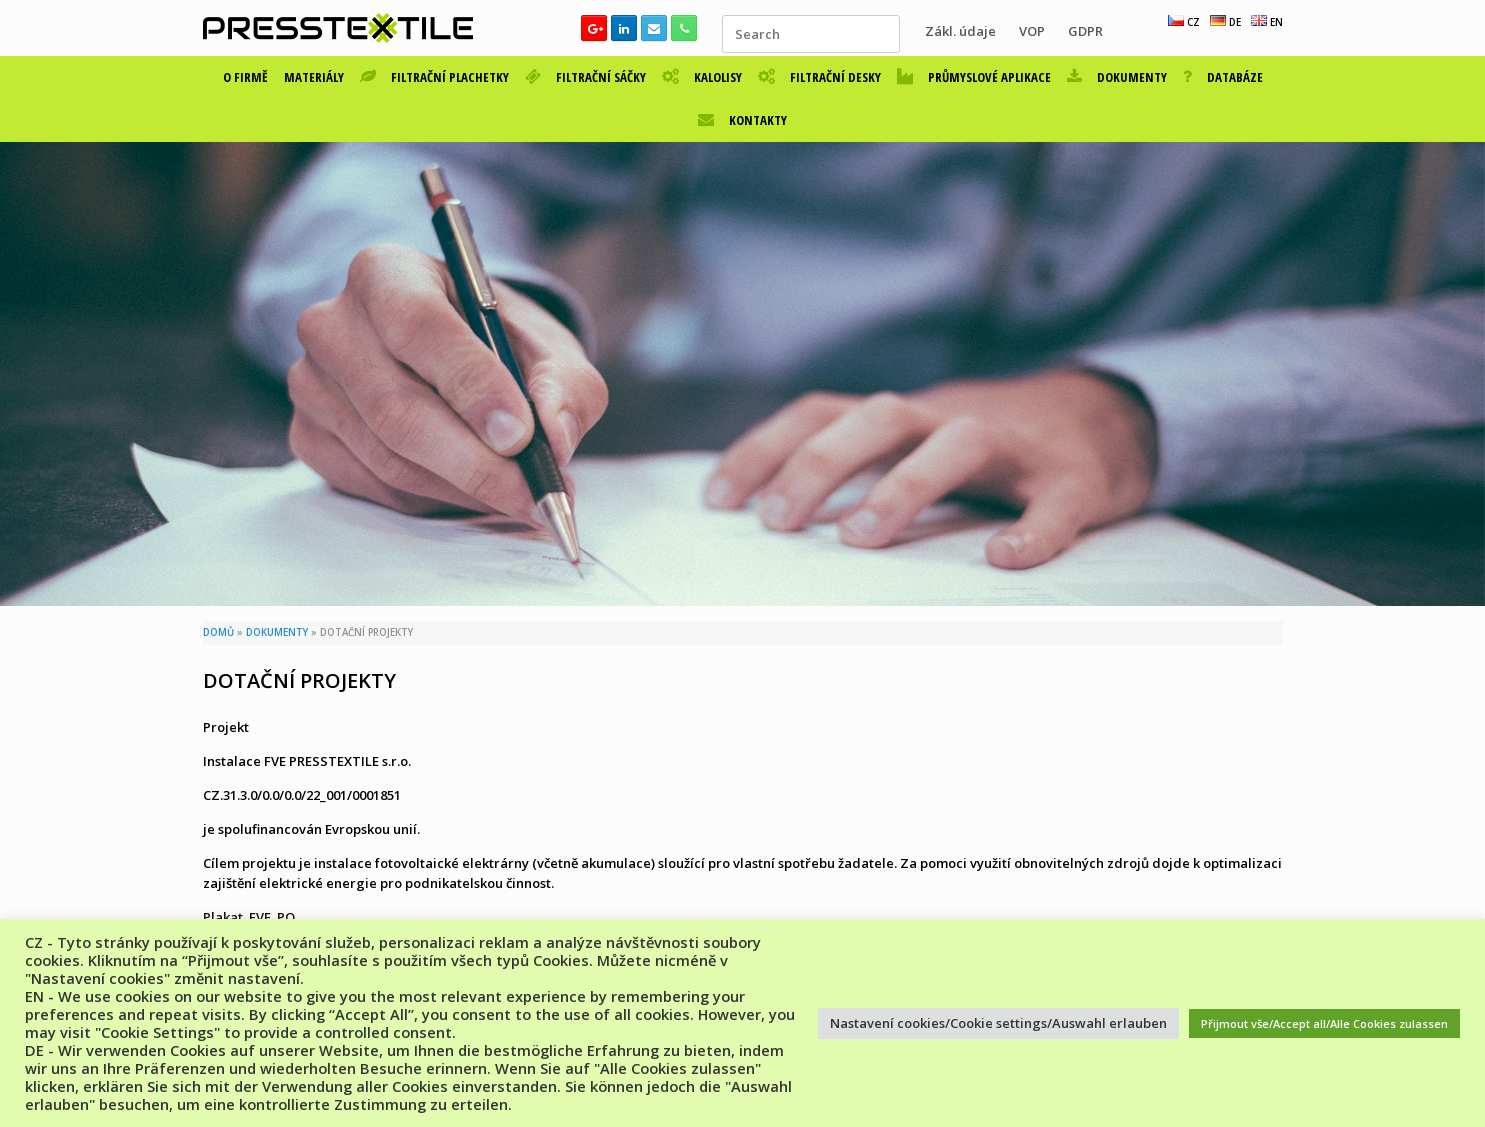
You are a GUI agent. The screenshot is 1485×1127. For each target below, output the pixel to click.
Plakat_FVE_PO (249, 917)
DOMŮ (218, 632)
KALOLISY (702, 77)
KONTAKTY (742, 120)
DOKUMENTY (1117, 77)
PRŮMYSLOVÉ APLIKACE (974, 77)
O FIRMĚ (245, 77)
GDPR (1085, 31)
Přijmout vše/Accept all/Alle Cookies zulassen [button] (1324, 1023)
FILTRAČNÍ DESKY (819, 77)
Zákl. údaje (960, 31)
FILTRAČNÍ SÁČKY (585, 77)
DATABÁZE (1223, 77)
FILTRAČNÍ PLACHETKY (434, 77)
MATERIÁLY (314, 77)
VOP (1032, 31)
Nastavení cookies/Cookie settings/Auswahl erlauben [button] (998, 1023)
